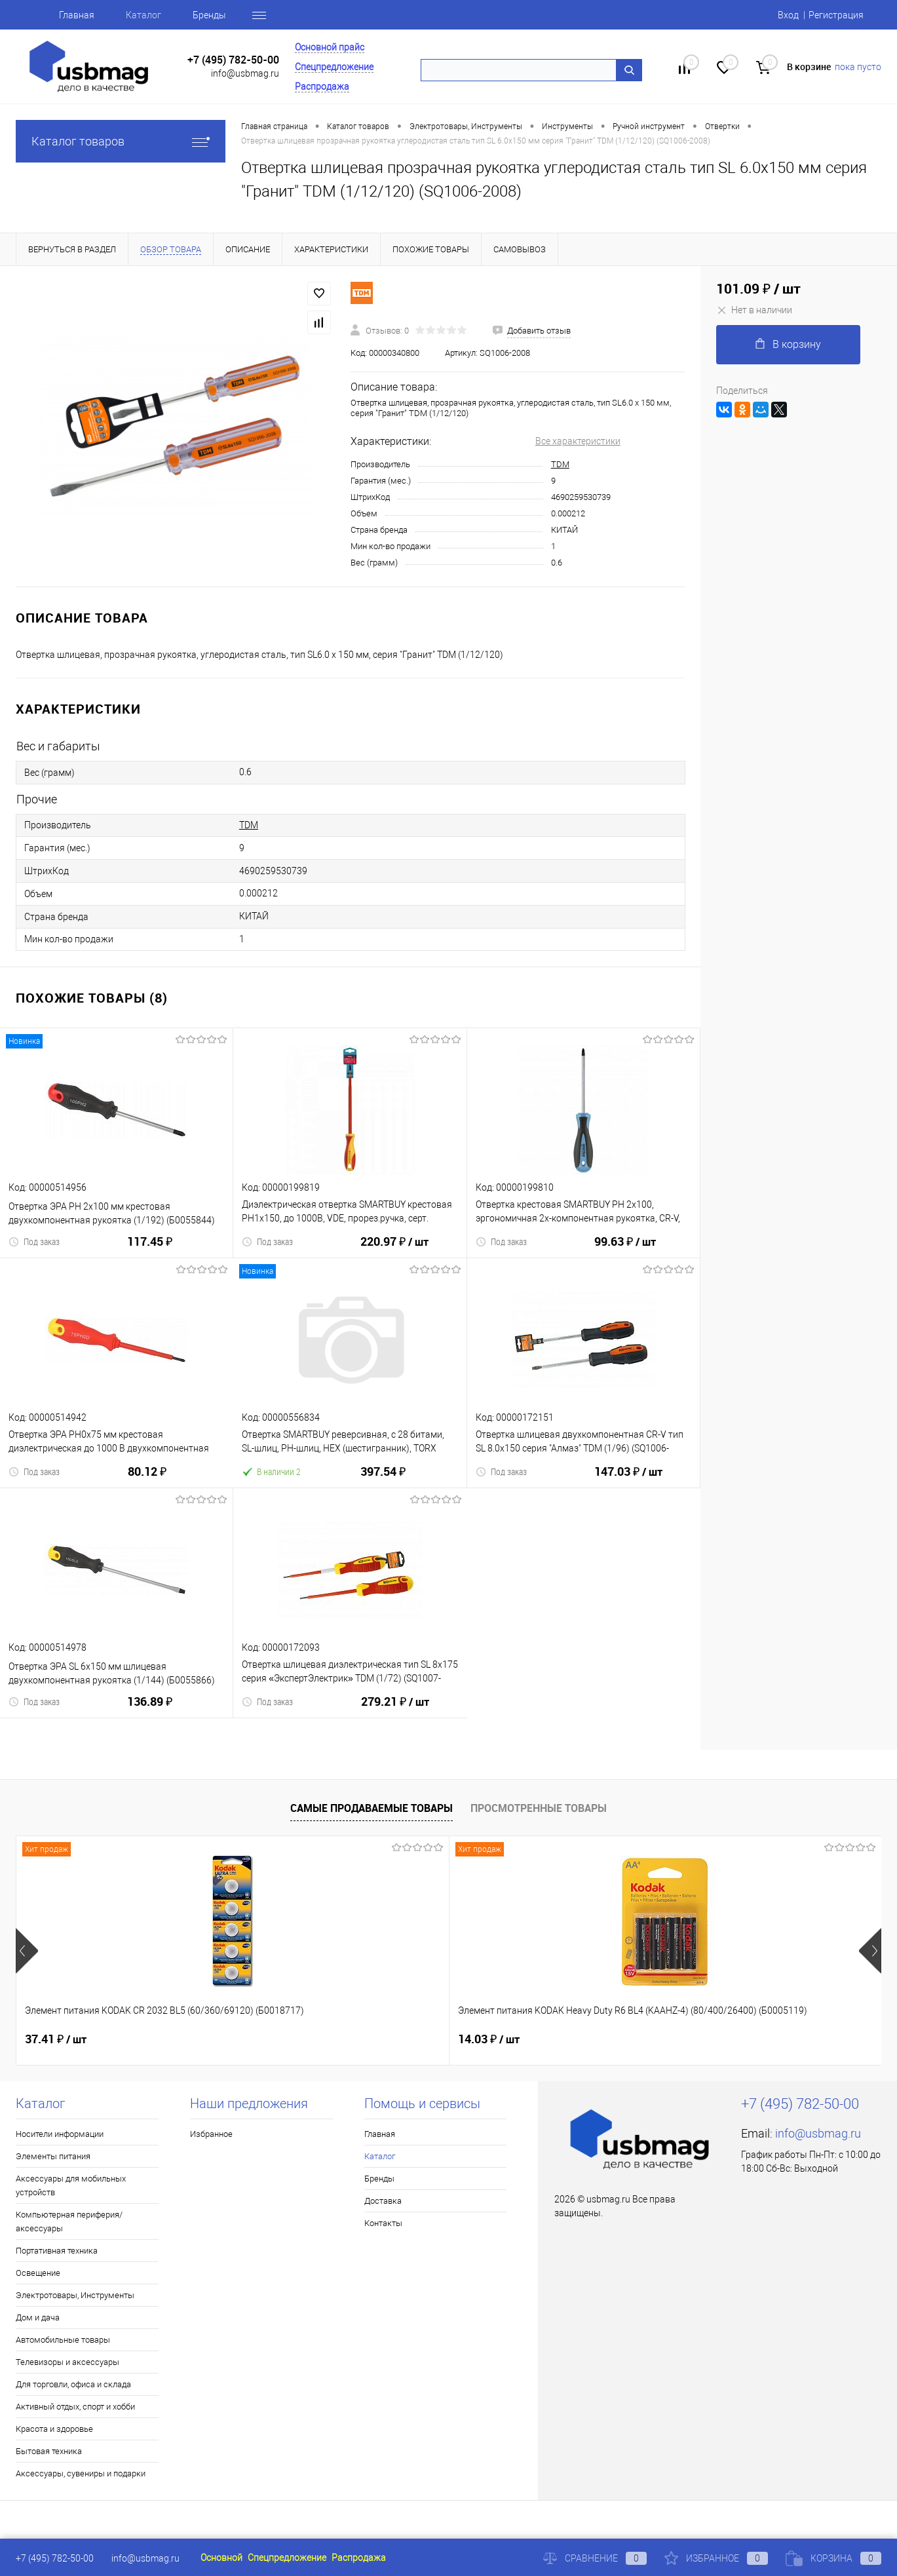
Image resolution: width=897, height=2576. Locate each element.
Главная (76, 15)
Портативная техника (57, 2251)
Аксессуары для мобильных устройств (71, 2185)
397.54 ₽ (383, 1479)
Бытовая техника (49, 2451)
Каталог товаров (120, 141)
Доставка (383, 2201)
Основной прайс (329, 47)
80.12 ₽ (147, 1479)
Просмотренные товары (538, 1808)
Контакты (383, 2223)
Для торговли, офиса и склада (73, 2384)
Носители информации (60, 2134)
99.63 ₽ (625, 1250)
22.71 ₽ (705, 2039)
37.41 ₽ (55, 2039)
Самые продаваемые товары (371, 1808)
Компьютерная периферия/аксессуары (69, 2221)
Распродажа (322, 86)
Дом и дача (38, 2317)
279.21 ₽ (395, 1710)
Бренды (209, 15)
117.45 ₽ (149, 1249)
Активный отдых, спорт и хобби (75, 2407)
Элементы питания (53, 2156)
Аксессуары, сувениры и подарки (80, 2473)
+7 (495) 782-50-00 (233, 60)
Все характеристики (577, 441)
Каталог (143, 15)
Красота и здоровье (54, 2429)
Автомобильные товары (63, 2340)
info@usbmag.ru (245, 73)
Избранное (211, 2134)
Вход (788, 15)
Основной (221, 2557)
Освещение (38, 2273)
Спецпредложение (334, 67)
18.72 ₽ (489, 2039)
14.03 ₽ (272, 2039)
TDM (560, 464)
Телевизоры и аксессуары (67, 2362)
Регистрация (836, 15)
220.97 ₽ (394, 1250)
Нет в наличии (754, 310)
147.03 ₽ (628, 1480)
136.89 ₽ (149, 1709)
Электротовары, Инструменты (75, 2295)
